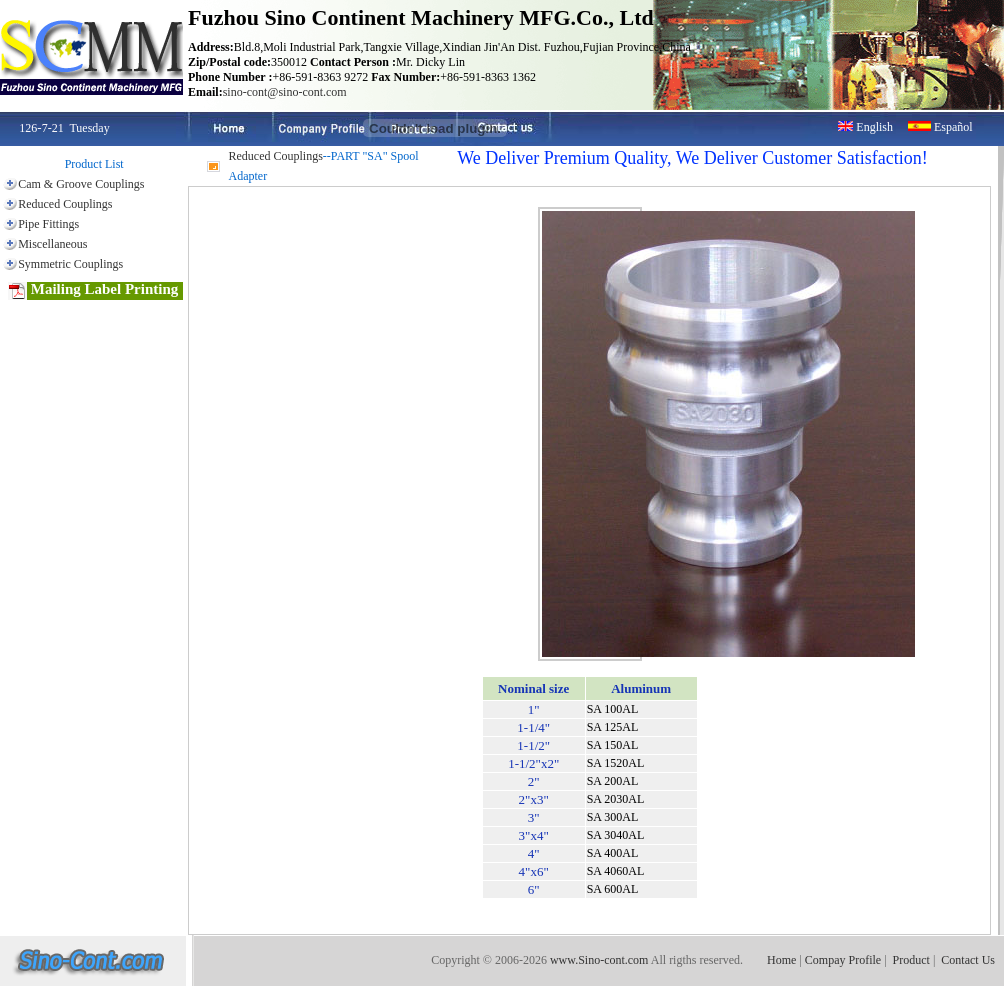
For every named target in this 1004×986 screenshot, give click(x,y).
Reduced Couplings (65, 204)
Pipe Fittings (48, 224)
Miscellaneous (52, 244)
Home (781, 960)
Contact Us (968, 960)
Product (911, 960)
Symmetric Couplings (70, 264)
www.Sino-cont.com (599, 960)
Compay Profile (843, 960)
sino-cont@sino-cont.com (285, 92)
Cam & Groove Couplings (81, 184)
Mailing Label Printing (93, 291)
